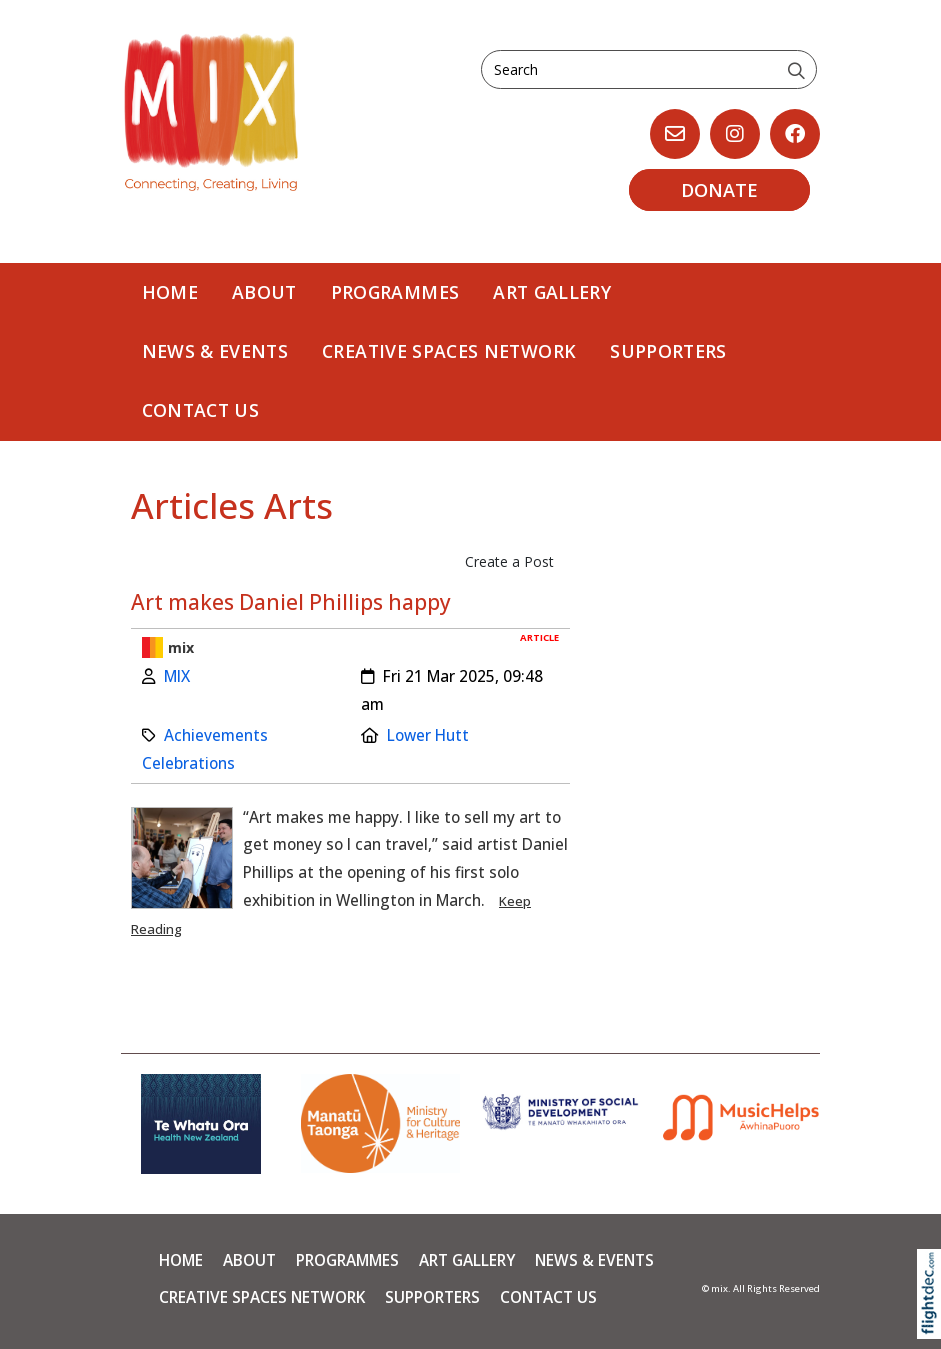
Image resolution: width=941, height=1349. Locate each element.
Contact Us (201, 410)
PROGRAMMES (395, 292)
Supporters (668, 351)
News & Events (215, 351)
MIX (177, 676)
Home (170, 292)
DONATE (719, 190)
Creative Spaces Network (449, 351)
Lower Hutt (428, 735)
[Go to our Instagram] (735, 134)
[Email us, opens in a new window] (675, 134)
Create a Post (509, 561)
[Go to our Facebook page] (795, 134)
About (264, 292)
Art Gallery (552, 292)
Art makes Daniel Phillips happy (291, 602)
